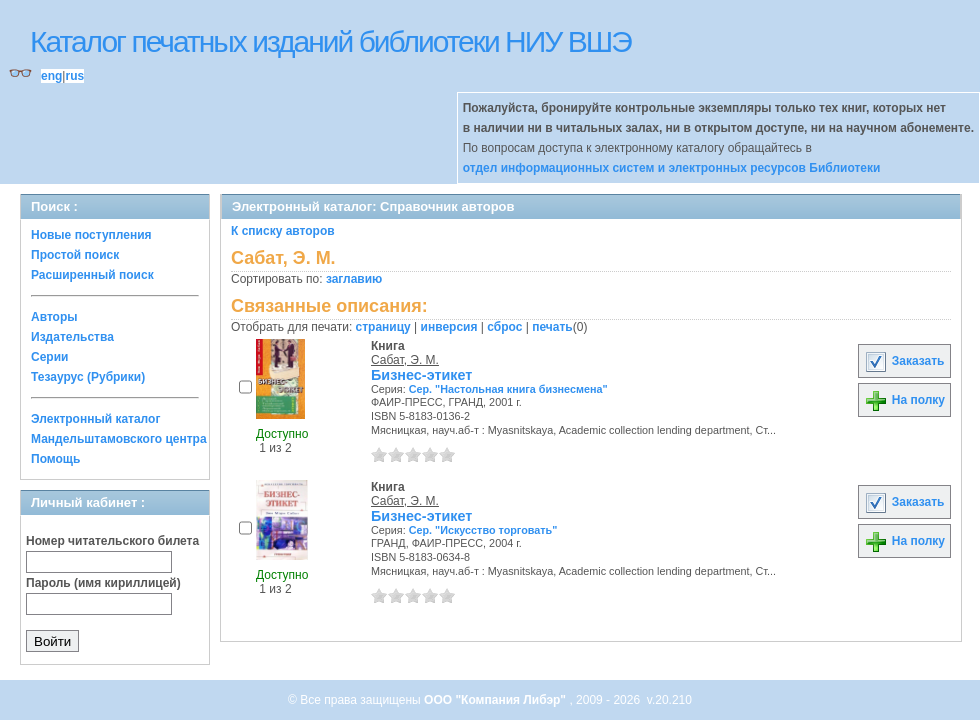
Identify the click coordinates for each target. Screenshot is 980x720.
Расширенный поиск (92, 275)
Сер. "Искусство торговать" (483, 530)
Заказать (904, 361)
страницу (383, 327)
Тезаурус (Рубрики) (88, 377)
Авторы (54, 317)
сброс (504, 327)
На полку (904, 400)
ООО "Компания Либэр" (496, 700)
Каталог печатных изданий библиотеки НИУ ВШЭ (330, 41)
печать (552, 327)
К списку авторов (283, 231)
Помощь (55, 459)
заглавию (354, 279)
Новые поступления (91, 235)
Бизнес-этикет (421, 375)
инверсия (449, 327)
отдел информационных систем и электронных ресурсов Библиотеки (672, 168)
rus (74, 76)
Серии (49, 357)
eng (51, 76)
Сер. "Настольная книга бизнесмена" (508, 389)
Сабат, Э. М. (405, 360)
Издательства (72, 337)
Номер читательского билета (112, 541)
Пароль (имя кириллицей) (103, 583)
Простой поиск (75, 255)
